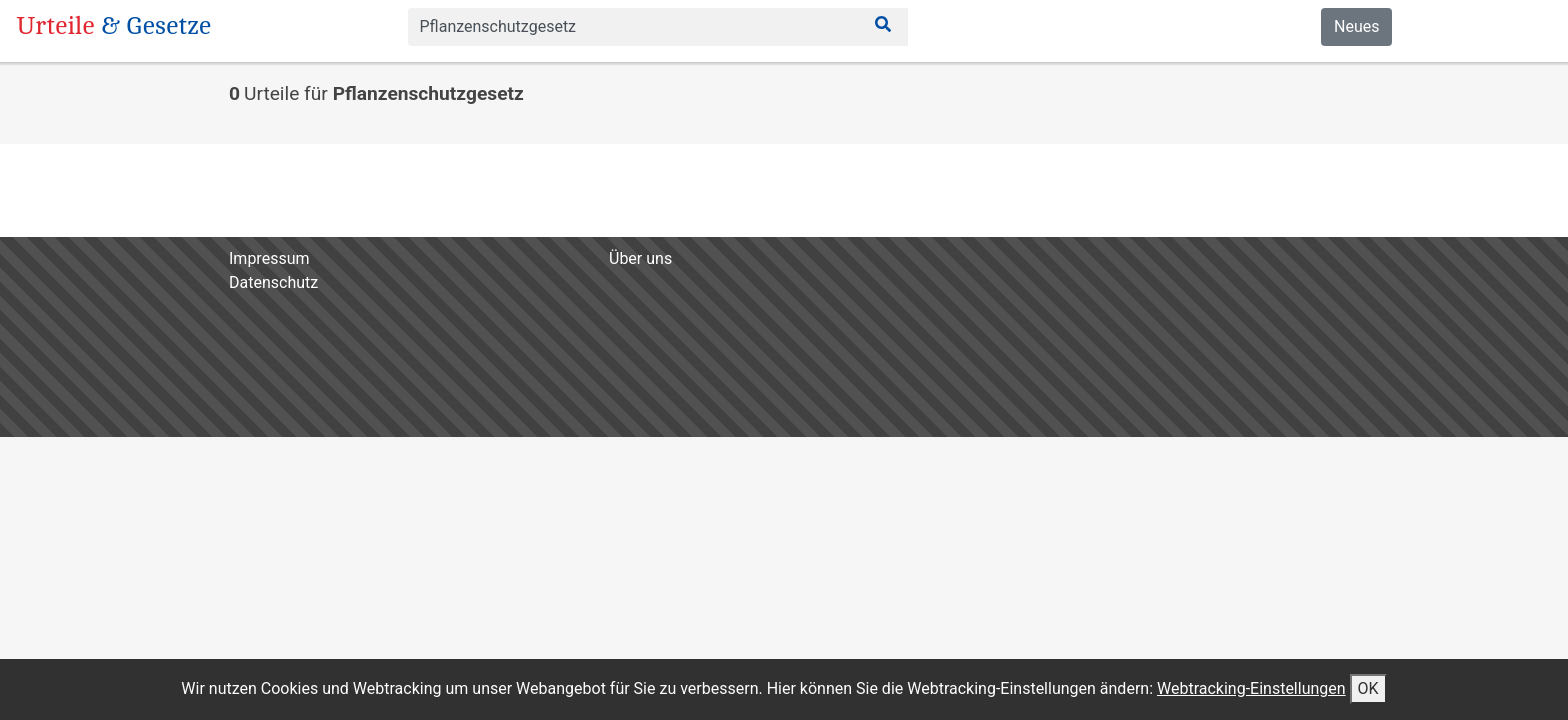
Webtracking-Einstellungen (1251, 688)
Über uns (640, 258)
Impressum (269, 258)
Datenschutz (273, 282)
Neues (1356, 26)
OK (1368, 688)
